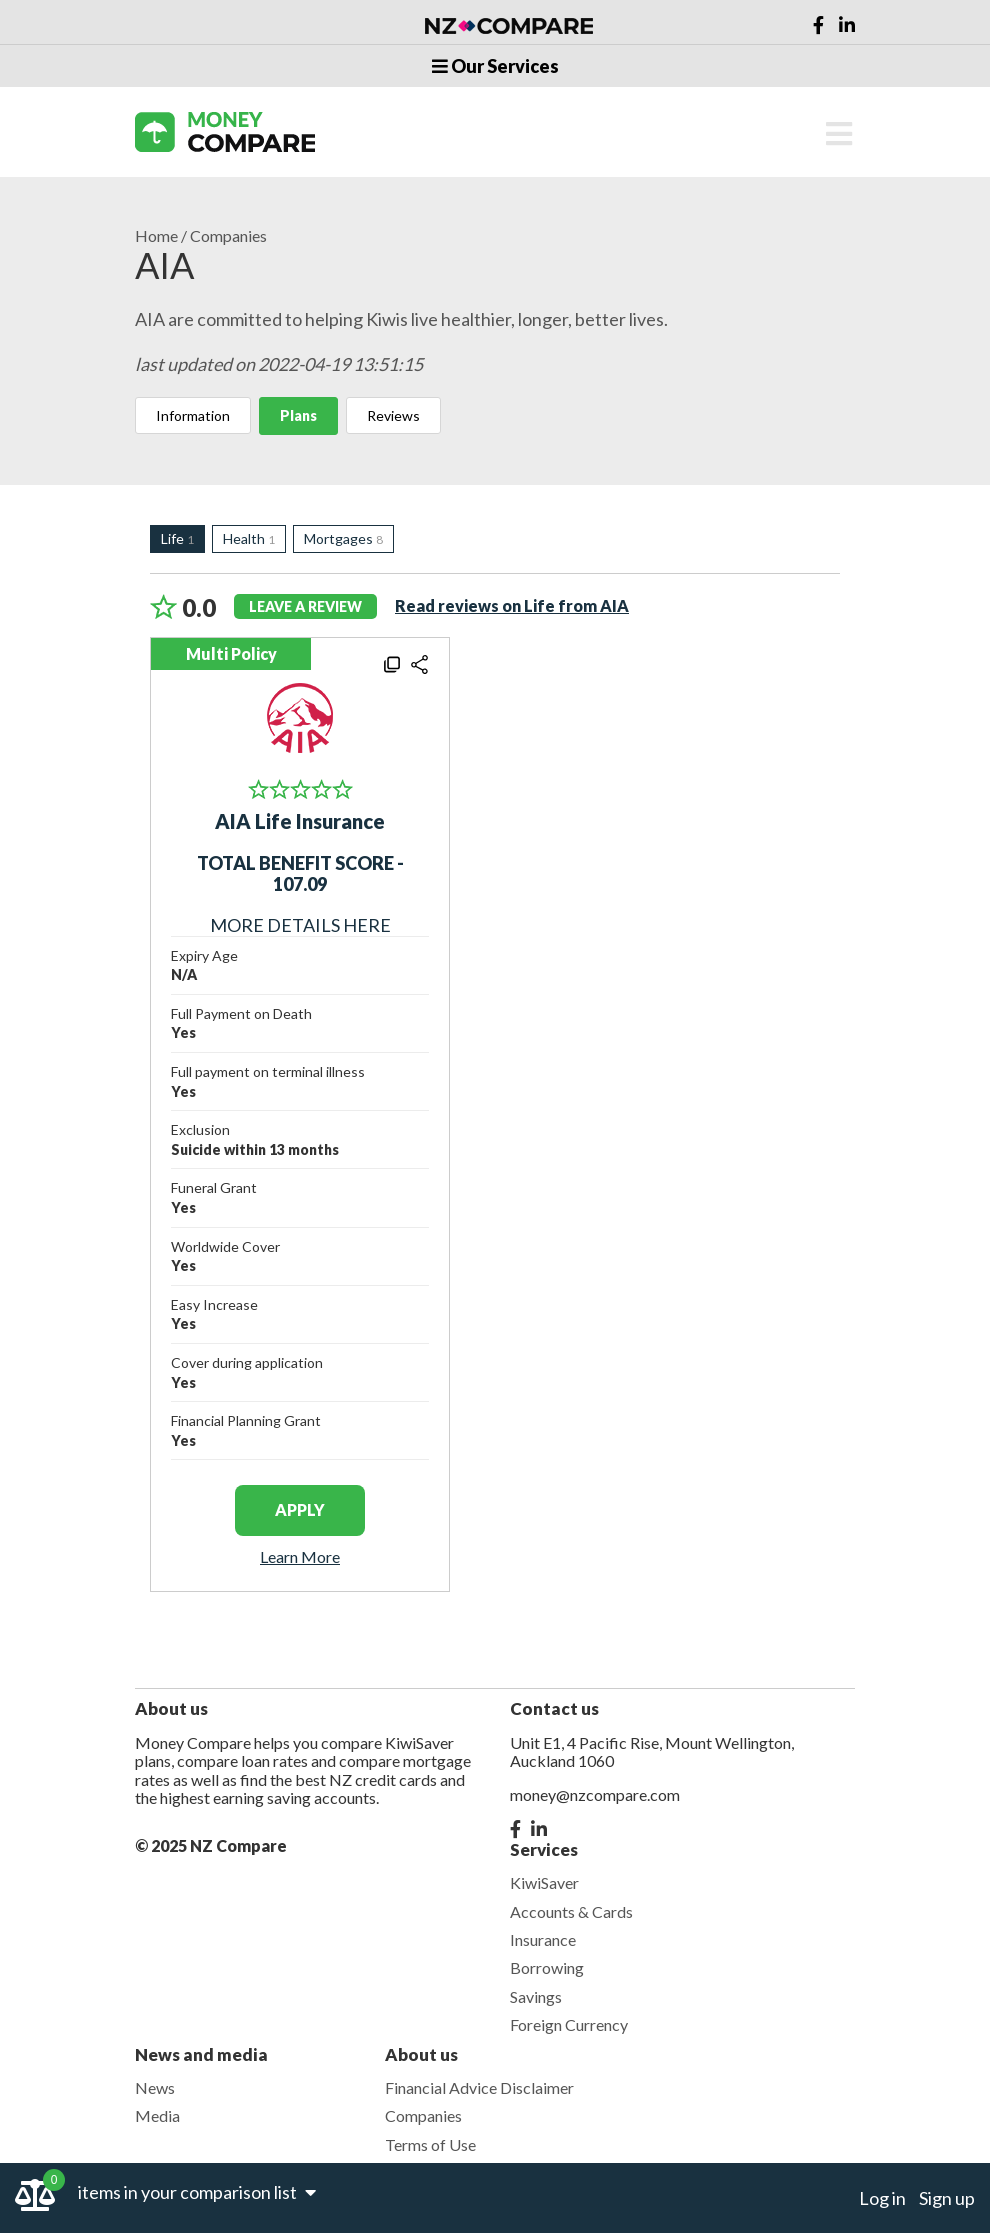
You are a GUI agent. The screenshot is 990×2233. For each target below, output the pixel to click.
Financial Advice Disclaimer (479, 2087)
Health (249, 538)
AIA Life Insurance (300, 821)
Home (156, 236)
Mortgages (343, 538)
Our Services (495, 66)
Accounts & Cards (571, 1911)
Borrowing (547, 1967)
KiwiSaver (544, 1882)
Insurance (543, 1939)
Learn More (300, 1557)
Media (157, 2115)
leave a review (305, 606)
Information (193, 415)
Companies (228, 236)
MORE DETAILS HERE (300, 894)
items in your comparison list (197, 2192)
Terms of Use (430, 2144)
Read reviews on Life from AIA (512, 605)
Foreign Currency (569, 2024)
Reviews (393, 415)
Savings (536, 1996)
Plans (298, 415)
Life (177, 538)
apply (300, 1509)
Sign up (947, 2198)
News (155, 2087)
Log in (882, 2198)
